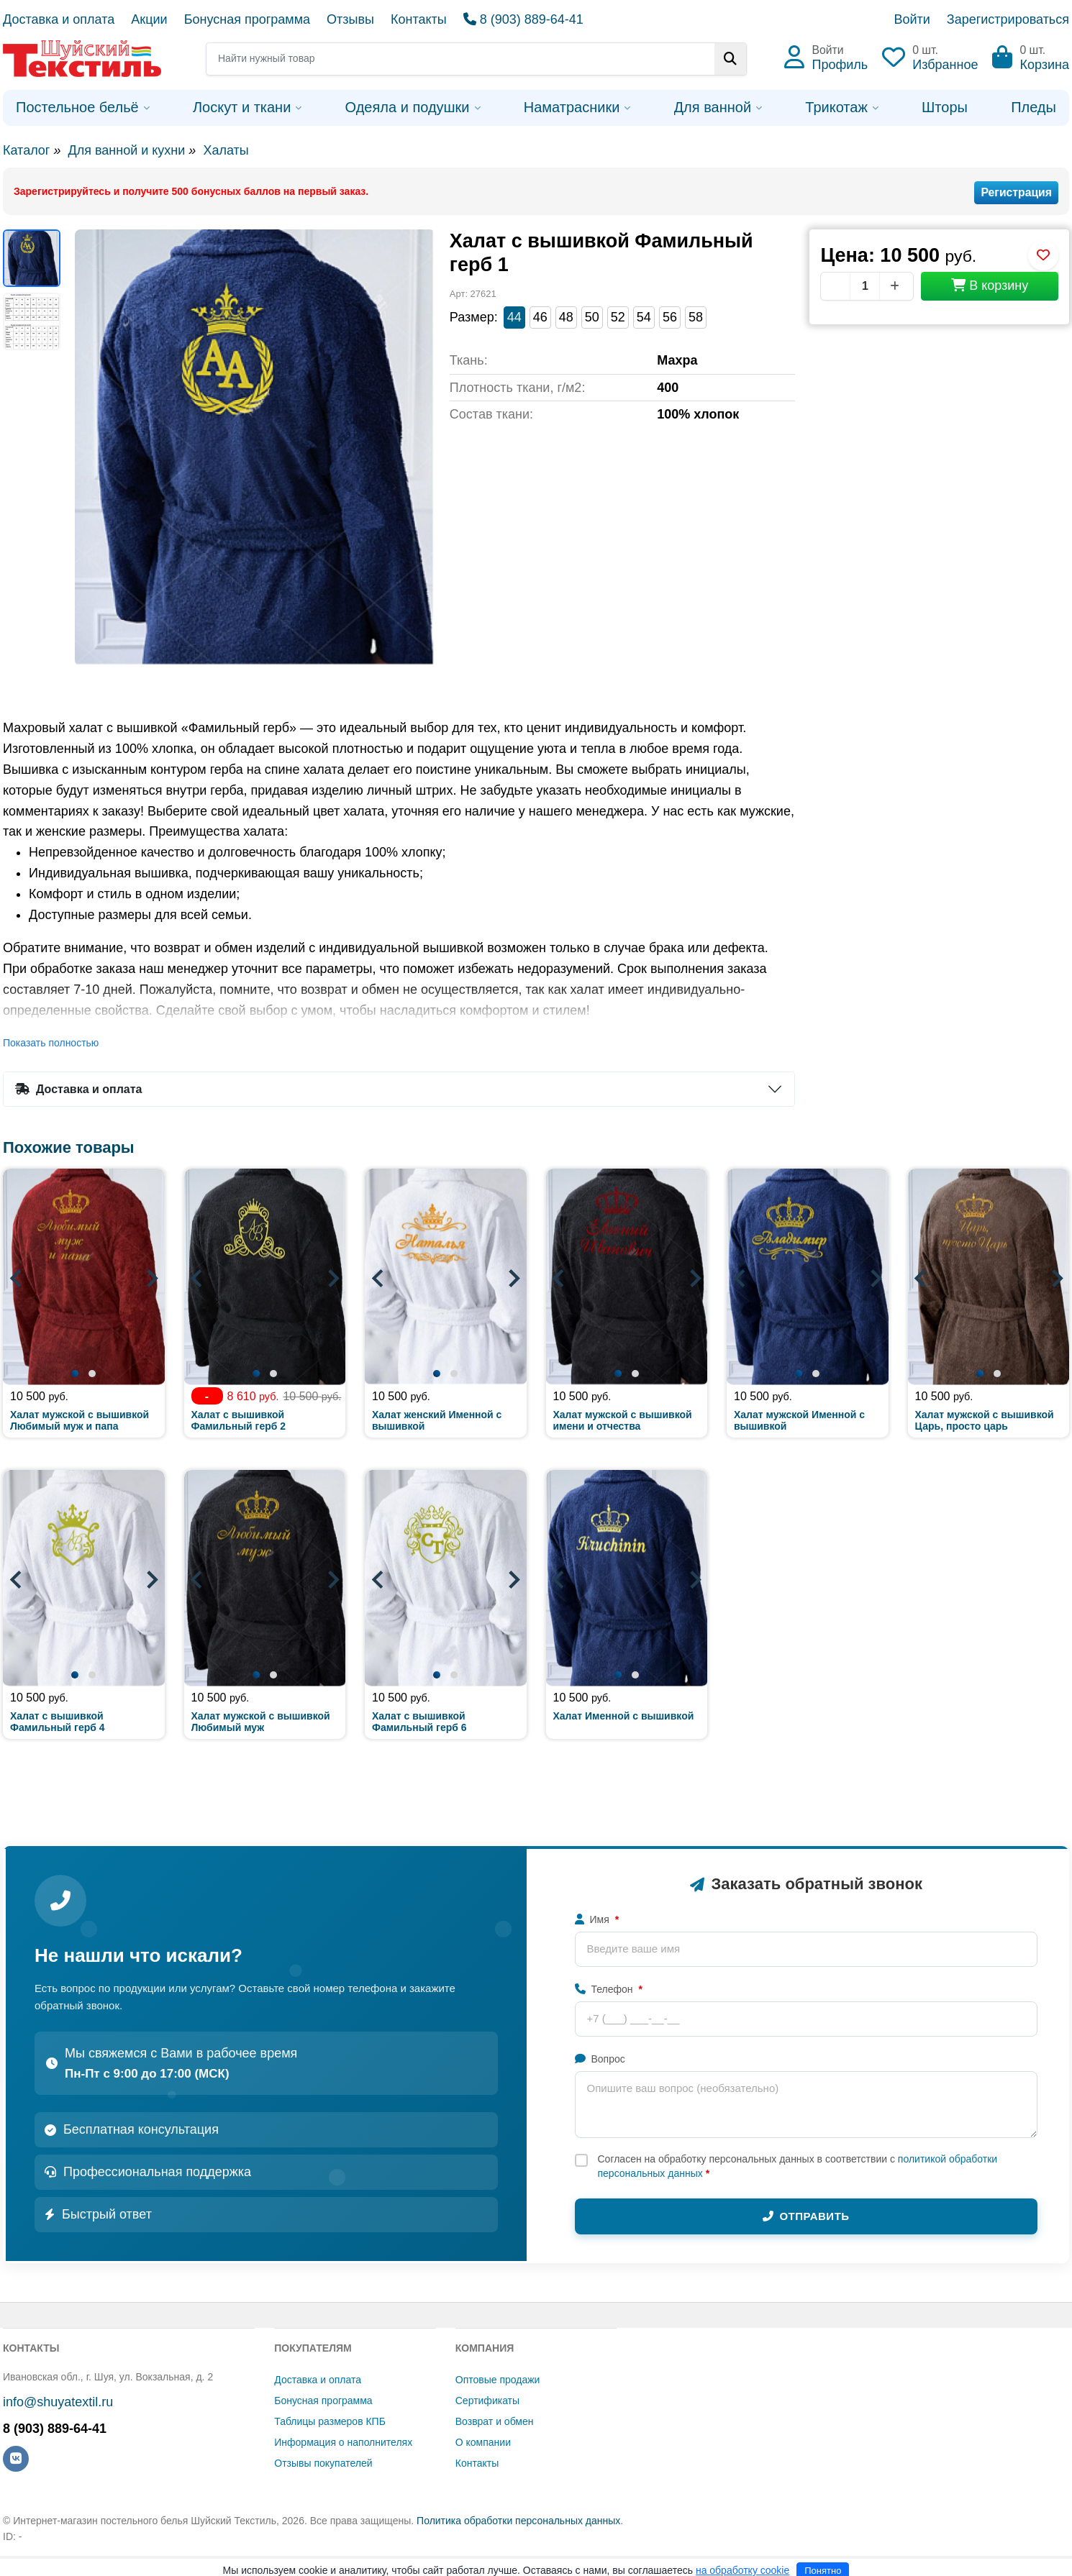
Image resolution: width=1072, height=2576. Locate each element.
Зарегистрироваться (1008, 19)
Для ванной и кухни (126, 150)
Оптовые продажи (497, 2379)
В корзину (989, 285)
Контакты (419, 19)
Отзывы (350, 19)
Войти (912, 19)
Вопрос (600, 2059)
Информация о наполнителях (343, 2442)
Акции (149, 19)
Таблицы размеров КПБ (330, 2421)
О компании (483, 2442)
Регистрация (1016, 192)
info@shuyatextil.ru (58, 2402)
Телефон (609, 1989)
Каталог (26, 150)
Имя (597, 1919)
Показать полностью (51, 1043)
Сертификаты (487, 2400)
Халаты (225, 150)
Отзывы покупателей (323, 2463)
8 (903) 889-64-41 (523, 19)
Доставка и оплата (58, 19)
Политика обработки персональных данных (518, 2520)
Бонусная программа (247, 19)
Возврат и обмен (494, 2421)
